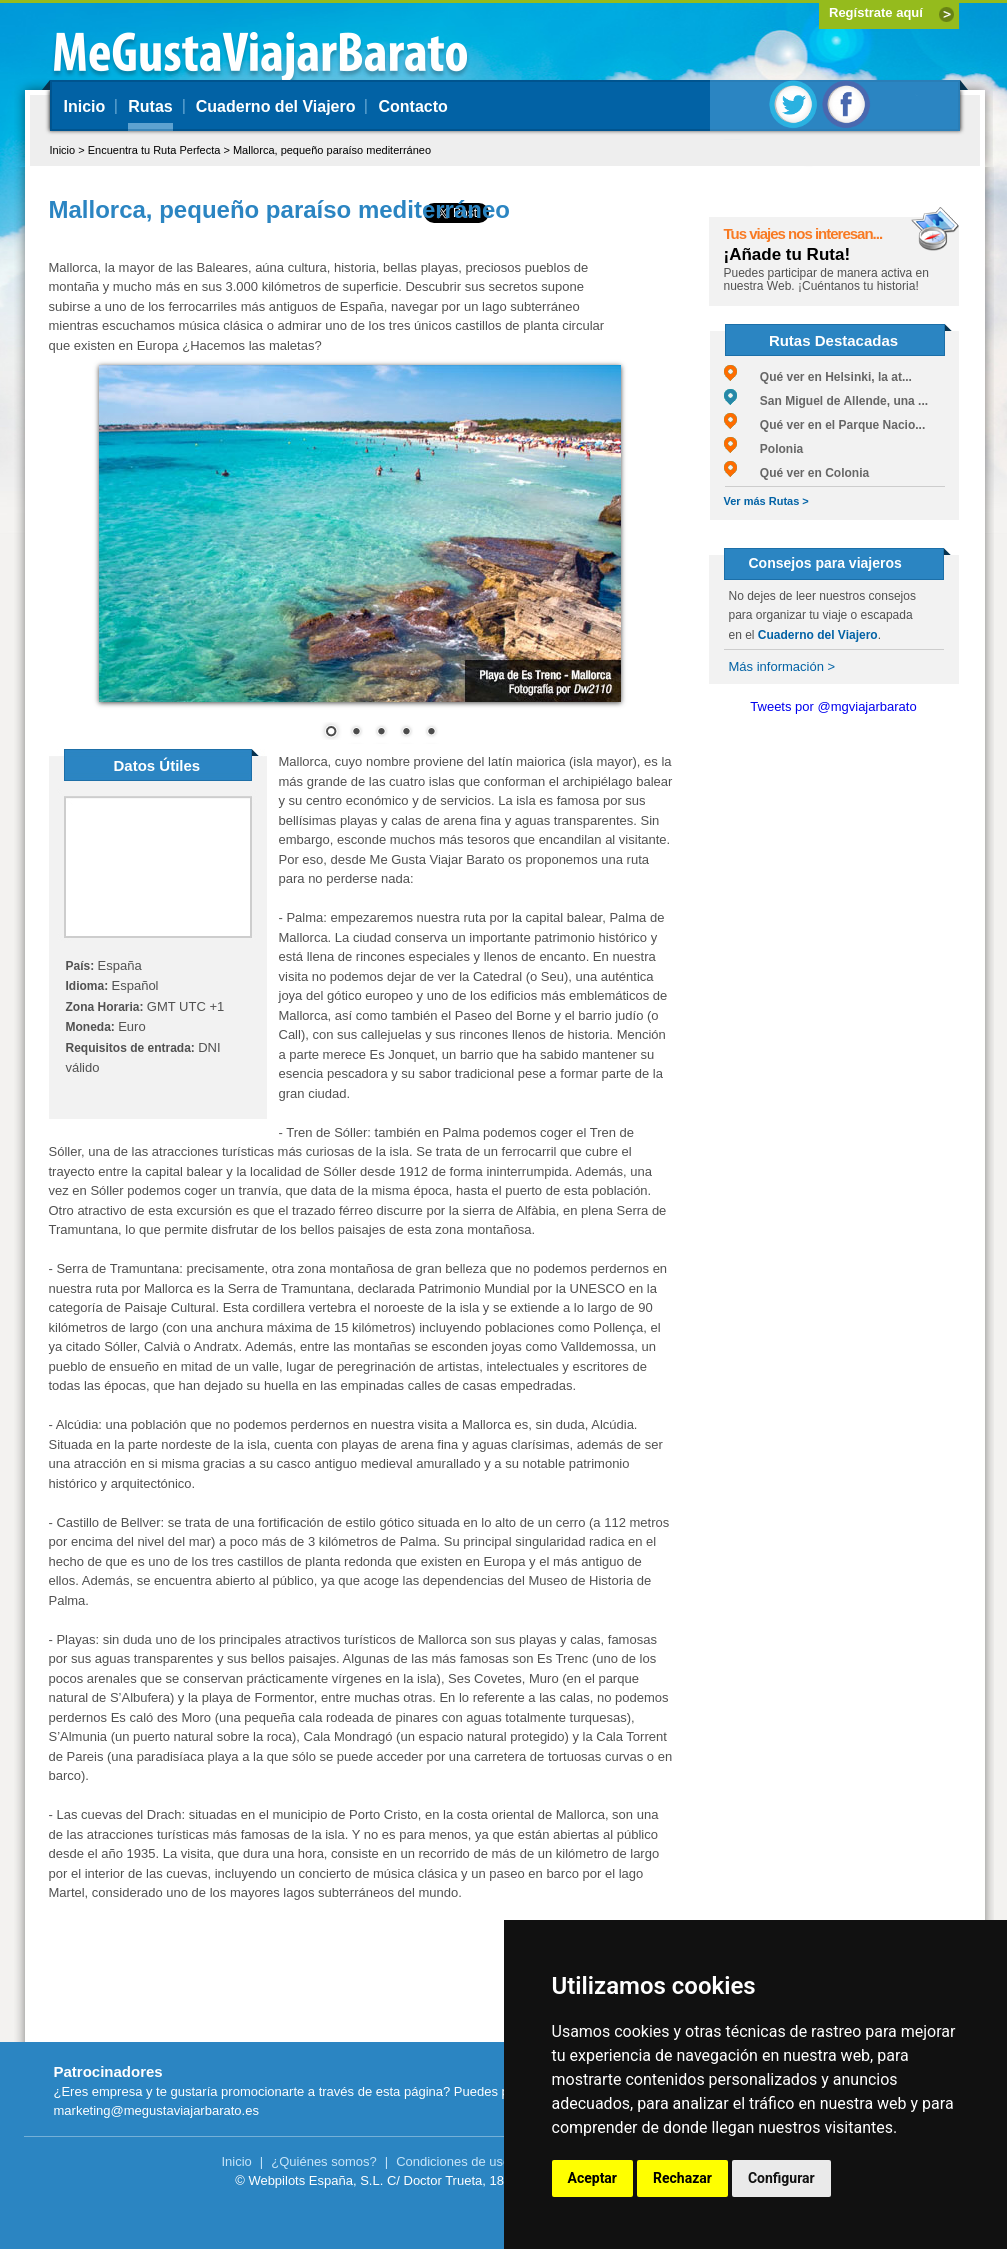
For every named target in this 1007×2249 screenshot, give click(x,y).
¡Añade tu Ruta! (787, 254)
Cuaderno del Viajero (276, 106)
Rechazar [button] (682, 2178)
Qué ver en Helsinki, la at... (818, 377)
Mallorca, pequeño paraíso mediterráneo (332, 150)
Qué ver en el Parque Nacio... (825, 425)
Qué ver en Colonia (797, 473)
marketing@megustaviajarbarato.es (156, 2110)
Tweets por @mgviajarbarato (833, 706)
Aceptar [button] (593, 2178)
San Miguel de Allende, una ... (826, 401)
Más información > (782, 666)
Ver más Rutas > (766, 501)
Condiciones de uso (453, 2161)
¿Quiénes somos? (324, 2161)
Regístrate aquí (876, 12)
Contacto (412, 106)
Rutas (150, 106)
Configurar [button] (781, 2178)
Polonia (764, 449)
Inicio (85, 106)
